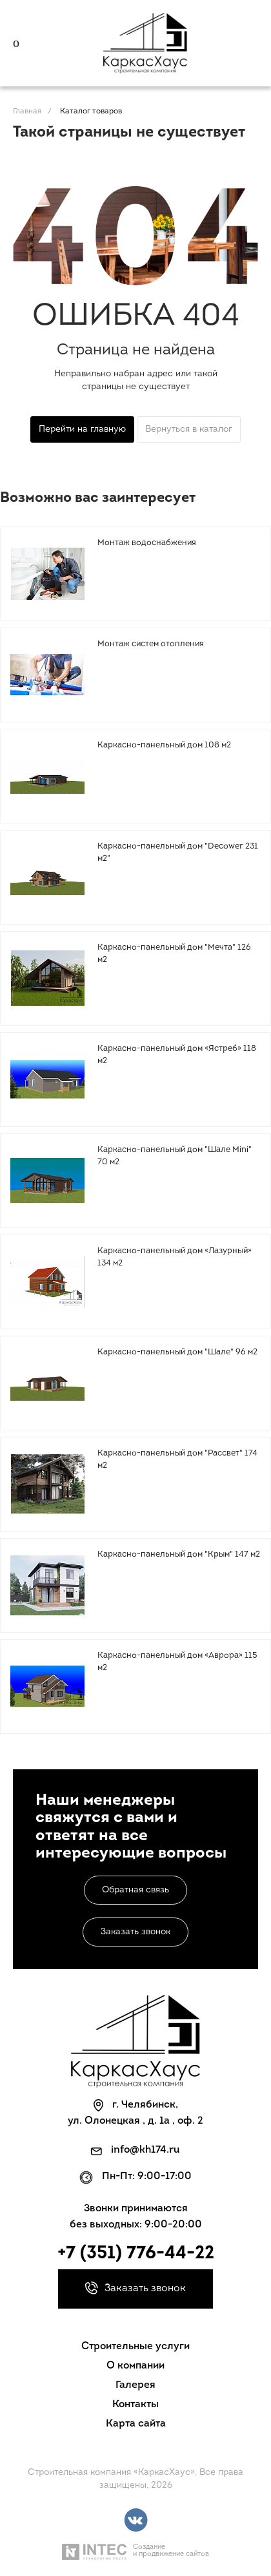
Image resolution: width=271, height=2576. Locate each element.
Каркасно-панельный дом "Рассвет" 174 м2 (177, 1459)
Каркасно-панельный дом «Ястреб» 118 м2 (176, 1055)
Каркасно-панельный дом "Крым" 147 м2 (178, 1554)
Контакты (135, 2404)
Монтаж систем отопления (150, 644)
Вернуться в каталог (188, 429)
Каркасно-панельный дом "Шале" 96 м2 (177, 1352)
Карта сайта (136, 2424)
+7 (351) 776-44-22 (135, 2254)
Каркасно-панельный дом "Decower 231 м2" (177, 852)
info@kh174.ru (145, 2150)
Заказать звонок (135, 1932)
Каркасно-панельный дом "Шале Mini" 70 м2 (174, 1156)
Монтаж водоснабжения (146, 543)
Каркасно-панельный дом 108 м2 (164, 745)
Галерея (135, 2385)
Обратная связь (135, 1890)
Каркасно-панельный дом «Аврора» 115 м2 (177, 1662)
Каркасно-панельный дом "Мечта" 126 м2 (174, 954)
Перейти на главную (82, 429)
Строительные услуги (135, 2346)
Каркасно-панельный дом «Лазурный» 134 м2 (174, 1257)
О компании (135, 2366)
